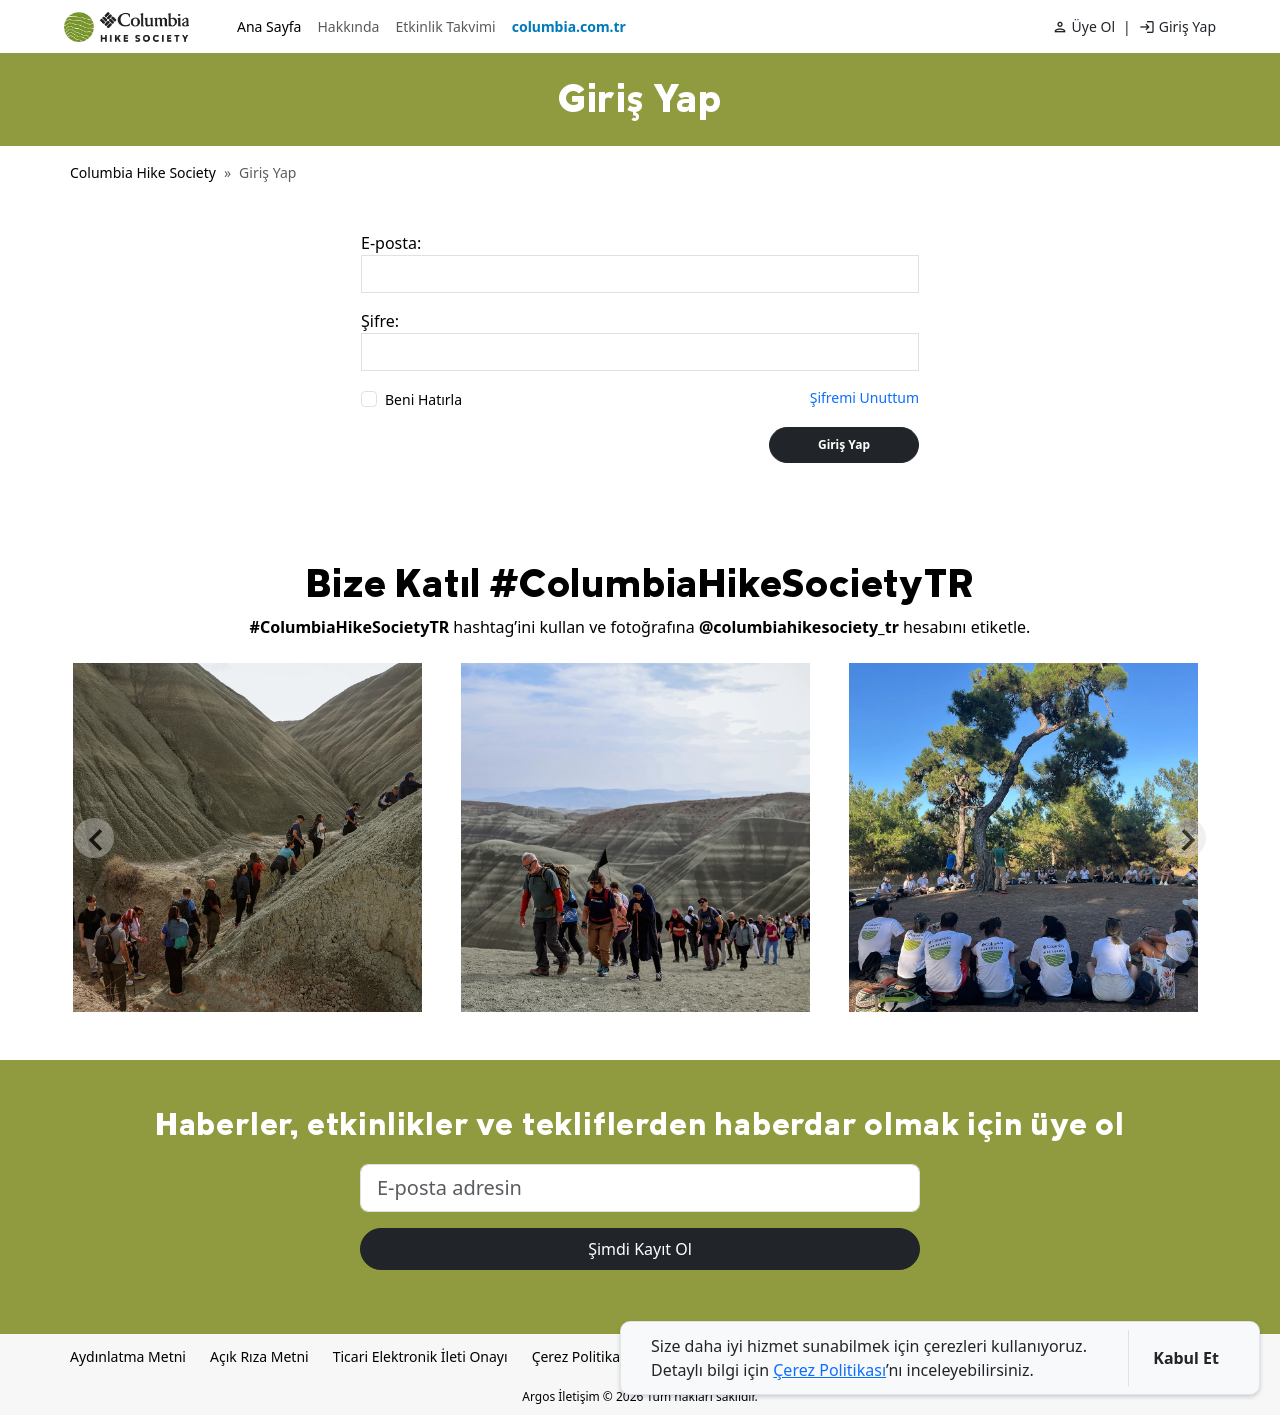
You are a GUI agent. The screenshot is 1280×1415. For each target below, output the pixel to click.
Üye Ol (1093, 26)
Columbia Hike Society (143, 172)
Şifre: (380, 321)
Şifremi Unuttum (864, 397)
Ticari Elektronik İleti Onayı (420, 1356)
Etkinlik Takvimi (445, 26)
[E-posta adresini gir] (640, 1188)
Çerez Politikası (581, 1356)
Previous (94, 838)
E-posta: (391, 243)
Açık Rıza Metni (259, 1356)
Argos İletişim (560, 1396)
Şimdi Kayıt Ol (640, 1249)
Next (1186, 838)
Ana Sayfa (269, 26)
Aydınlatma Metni (128, 1356)
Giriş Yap (1187, 26)
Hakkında (348, 26)
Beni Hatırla (423, 399)
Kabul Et (1186, 1358)
